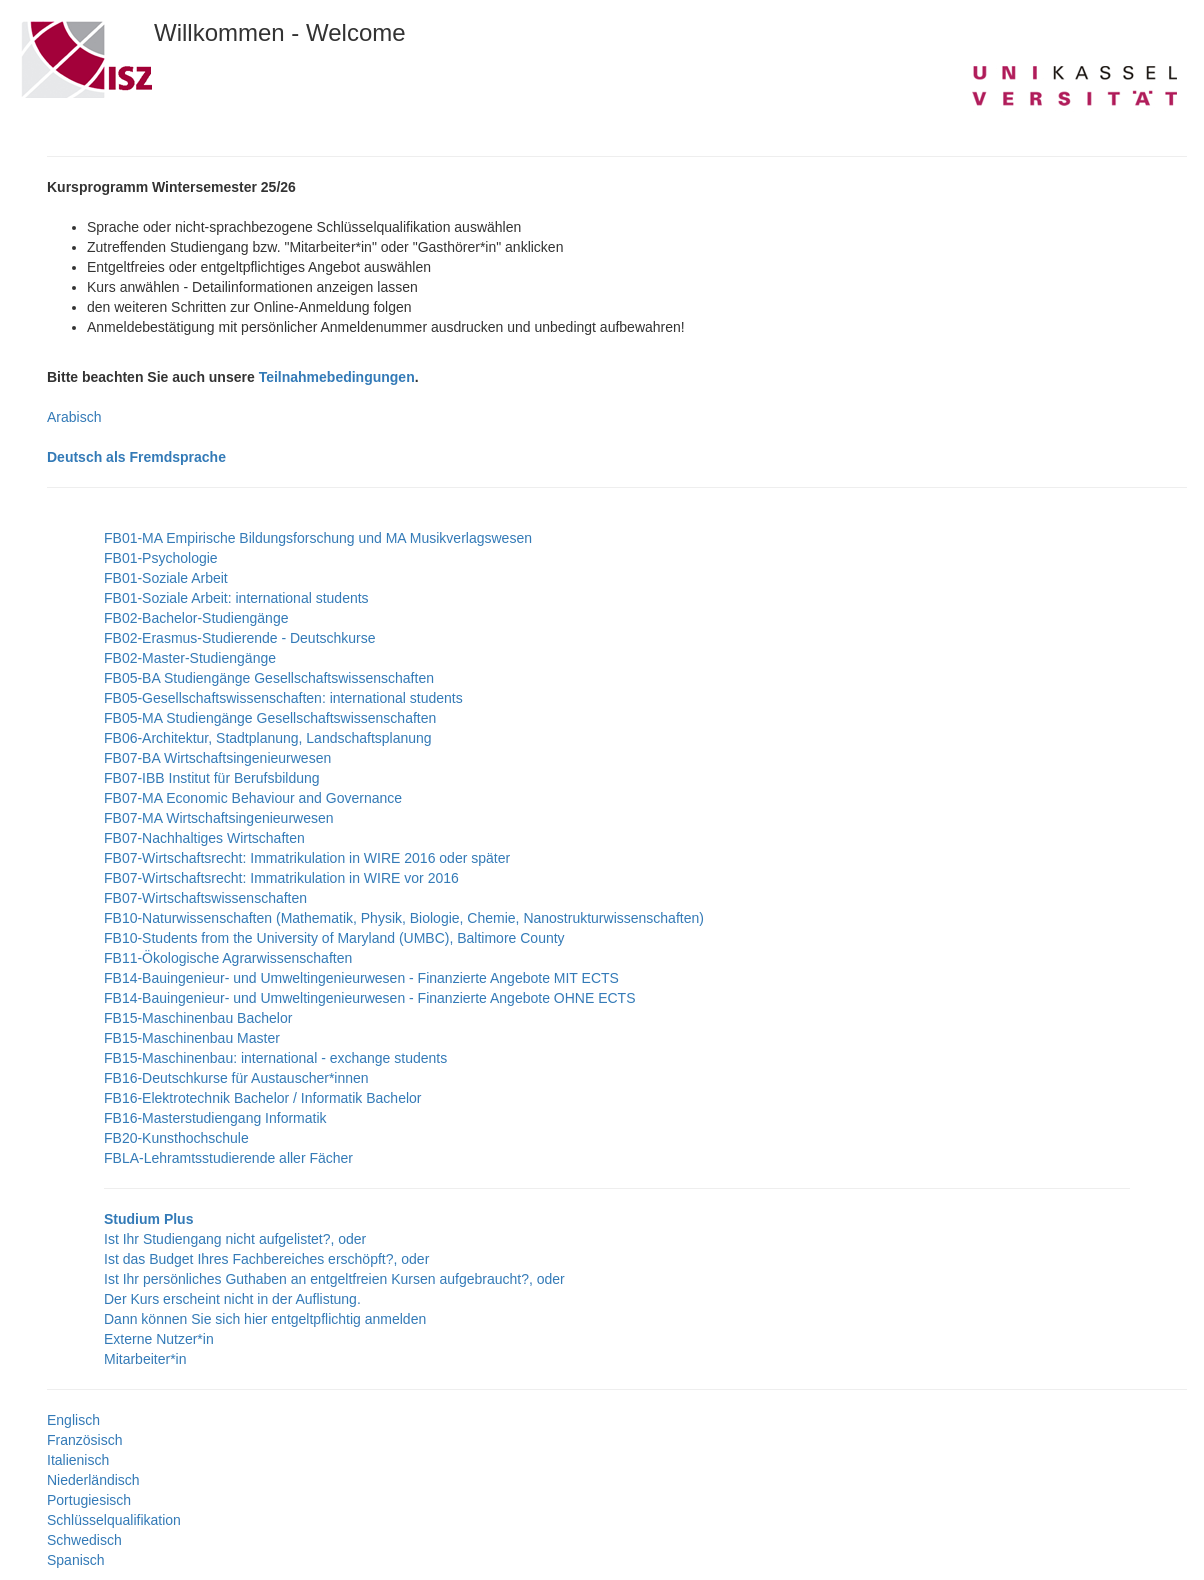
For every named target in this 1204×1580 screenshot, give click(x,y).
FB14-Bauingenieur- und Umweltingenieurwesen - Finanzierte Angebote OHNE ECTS (370, 998)
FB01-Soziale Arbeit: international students (236, 598)
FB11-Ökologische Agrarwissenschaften (228, 958)
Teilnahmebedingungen (337, 377)
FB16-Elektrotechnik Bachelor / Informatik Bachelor (262, 1098)
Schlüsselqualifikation (114, 1520)
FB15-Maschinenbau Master (192, 1038)
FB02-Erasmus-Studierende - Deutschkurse (240, 638)
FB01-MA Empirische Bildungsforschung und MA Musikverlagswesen (318, 538)
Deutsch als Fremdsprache (136, 457)
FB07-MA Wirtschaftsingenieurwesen (219, 818)
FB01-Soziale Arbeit (166, 578)
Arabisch (74, 417)
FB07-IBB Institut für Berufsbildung (212, 778)
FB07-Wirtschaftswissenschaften (205, 898)
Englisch (73, 1420)
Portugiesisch (89, 1500)
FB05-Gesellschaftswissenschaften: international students (283, 698)
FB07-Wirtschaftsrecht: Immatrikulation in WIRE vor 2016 (281, 878)
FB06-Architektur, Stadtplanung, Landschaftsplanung (268, 738)
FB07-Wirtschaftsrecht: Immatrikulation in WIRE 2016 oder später (307, 858)
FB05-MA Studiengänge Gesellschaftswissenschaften (270, 718)
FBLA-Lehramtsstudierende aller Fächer (228, 1158)
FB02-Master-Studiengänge (190, 658)
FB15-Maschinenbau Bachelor (198, 1018)
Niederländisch (93, 1480)
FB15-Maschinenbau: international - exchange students (275, 1058)
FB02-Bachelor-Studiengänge (196, 618)
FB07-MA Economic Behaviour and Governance (253, 798)
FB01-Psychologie (161, 558)
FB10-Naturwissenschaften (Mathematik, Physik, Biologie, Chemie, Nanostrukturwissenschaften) (404, 918)
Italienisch (78, 1460)
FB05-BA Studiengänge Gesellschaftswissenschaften (269, 678)
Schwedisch (84, 1540)
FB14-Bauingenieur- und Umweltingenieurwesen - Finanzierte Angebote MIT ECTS (361, 978)
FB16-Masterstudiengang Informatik (215, 1118)
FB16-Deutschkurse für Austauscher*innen (236, 1078)
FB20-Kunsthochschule (176, 1138)
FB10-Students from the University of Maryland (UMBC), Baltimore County (334, 938)
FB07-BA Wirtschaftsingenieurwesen (217, 758)
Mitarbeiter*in (145, 1359)
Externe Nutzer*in (159, 1339)
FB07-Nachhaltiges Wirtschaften (204, 838)
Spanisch (76, 1560)
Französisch (84, 1440)
